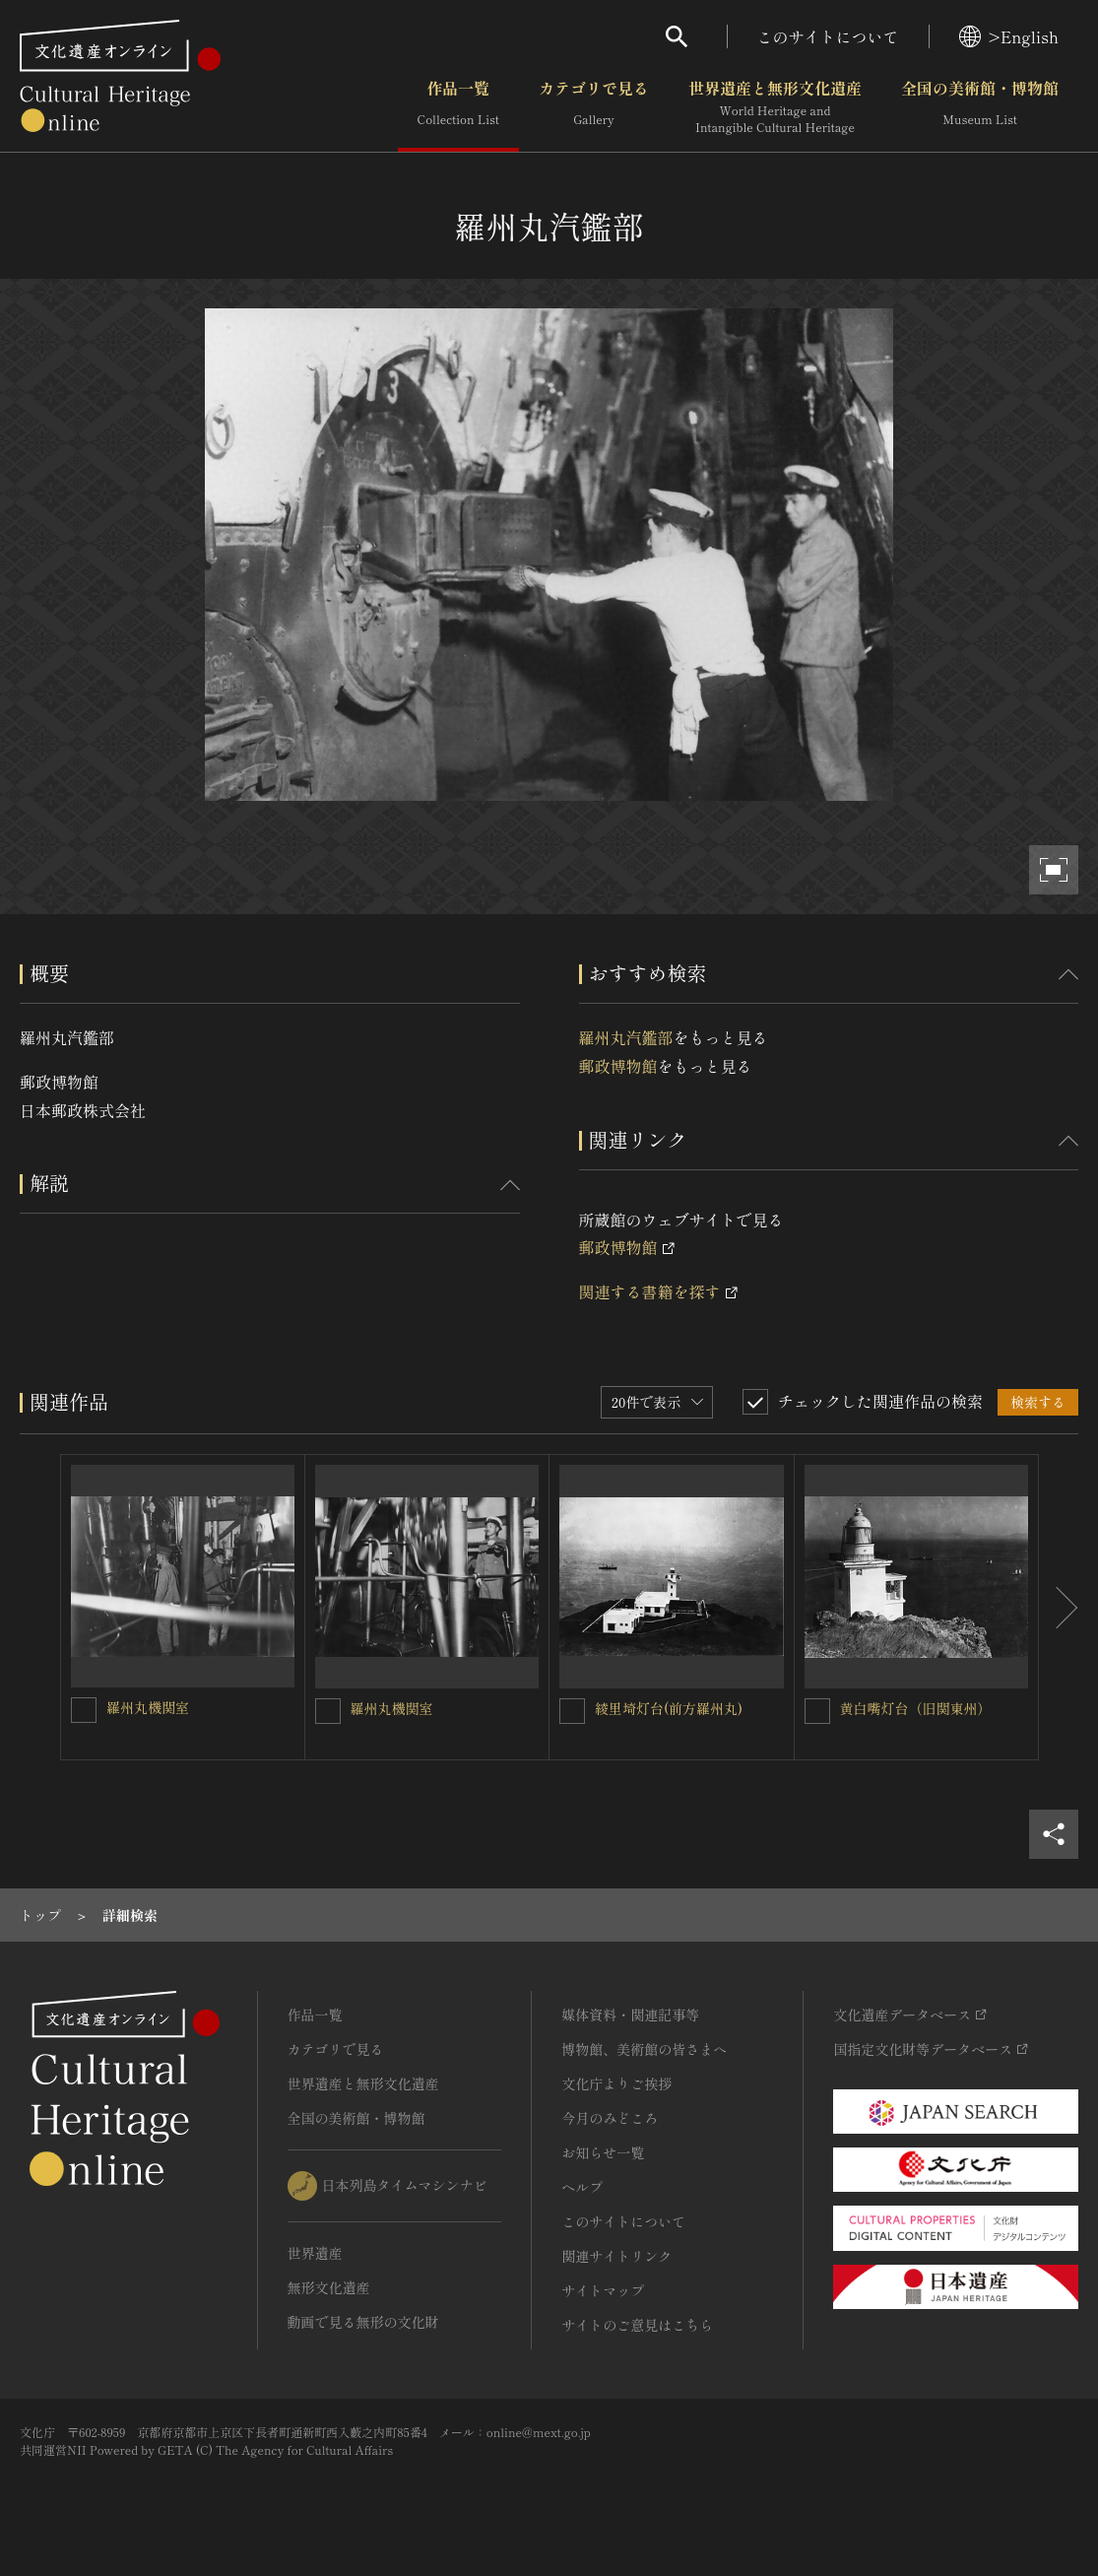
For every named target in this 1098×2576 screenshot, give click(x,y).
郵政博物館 (618, 1066)
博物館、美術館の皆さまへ (644, 2049)
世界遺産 (315, 2253)
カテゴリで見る (594, 107)
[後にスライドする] (1058, 1607)
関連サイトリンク (616, 2256)
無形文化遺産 (329, 2287)
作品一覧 (458, 107)
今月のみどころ (609, 2118)
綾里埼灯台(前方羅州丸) (669, 1708)
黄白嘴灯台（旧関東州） (916, 1708)
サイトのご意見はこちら (637, 2325)
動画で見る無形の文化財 (363, 2322)
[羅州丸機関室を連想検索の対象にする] (84, 1710)
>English (1009, 36)
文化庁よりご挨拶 (616, 2083)
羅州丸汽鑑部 (626, 1037)
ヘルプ (582, 2187)
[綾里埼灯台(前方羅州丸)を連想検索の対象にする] (572, 1711)
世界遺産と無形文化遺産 (775, 107)
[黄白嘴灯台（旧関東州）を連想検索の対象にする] (817, 1711)
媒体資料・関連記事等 (630, 2014)
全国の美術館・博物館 (980, 107)
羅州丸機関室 (147, 1707)
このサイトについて (828, 36)
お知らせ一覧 (602, 2152)
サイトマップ (602, 2290)
